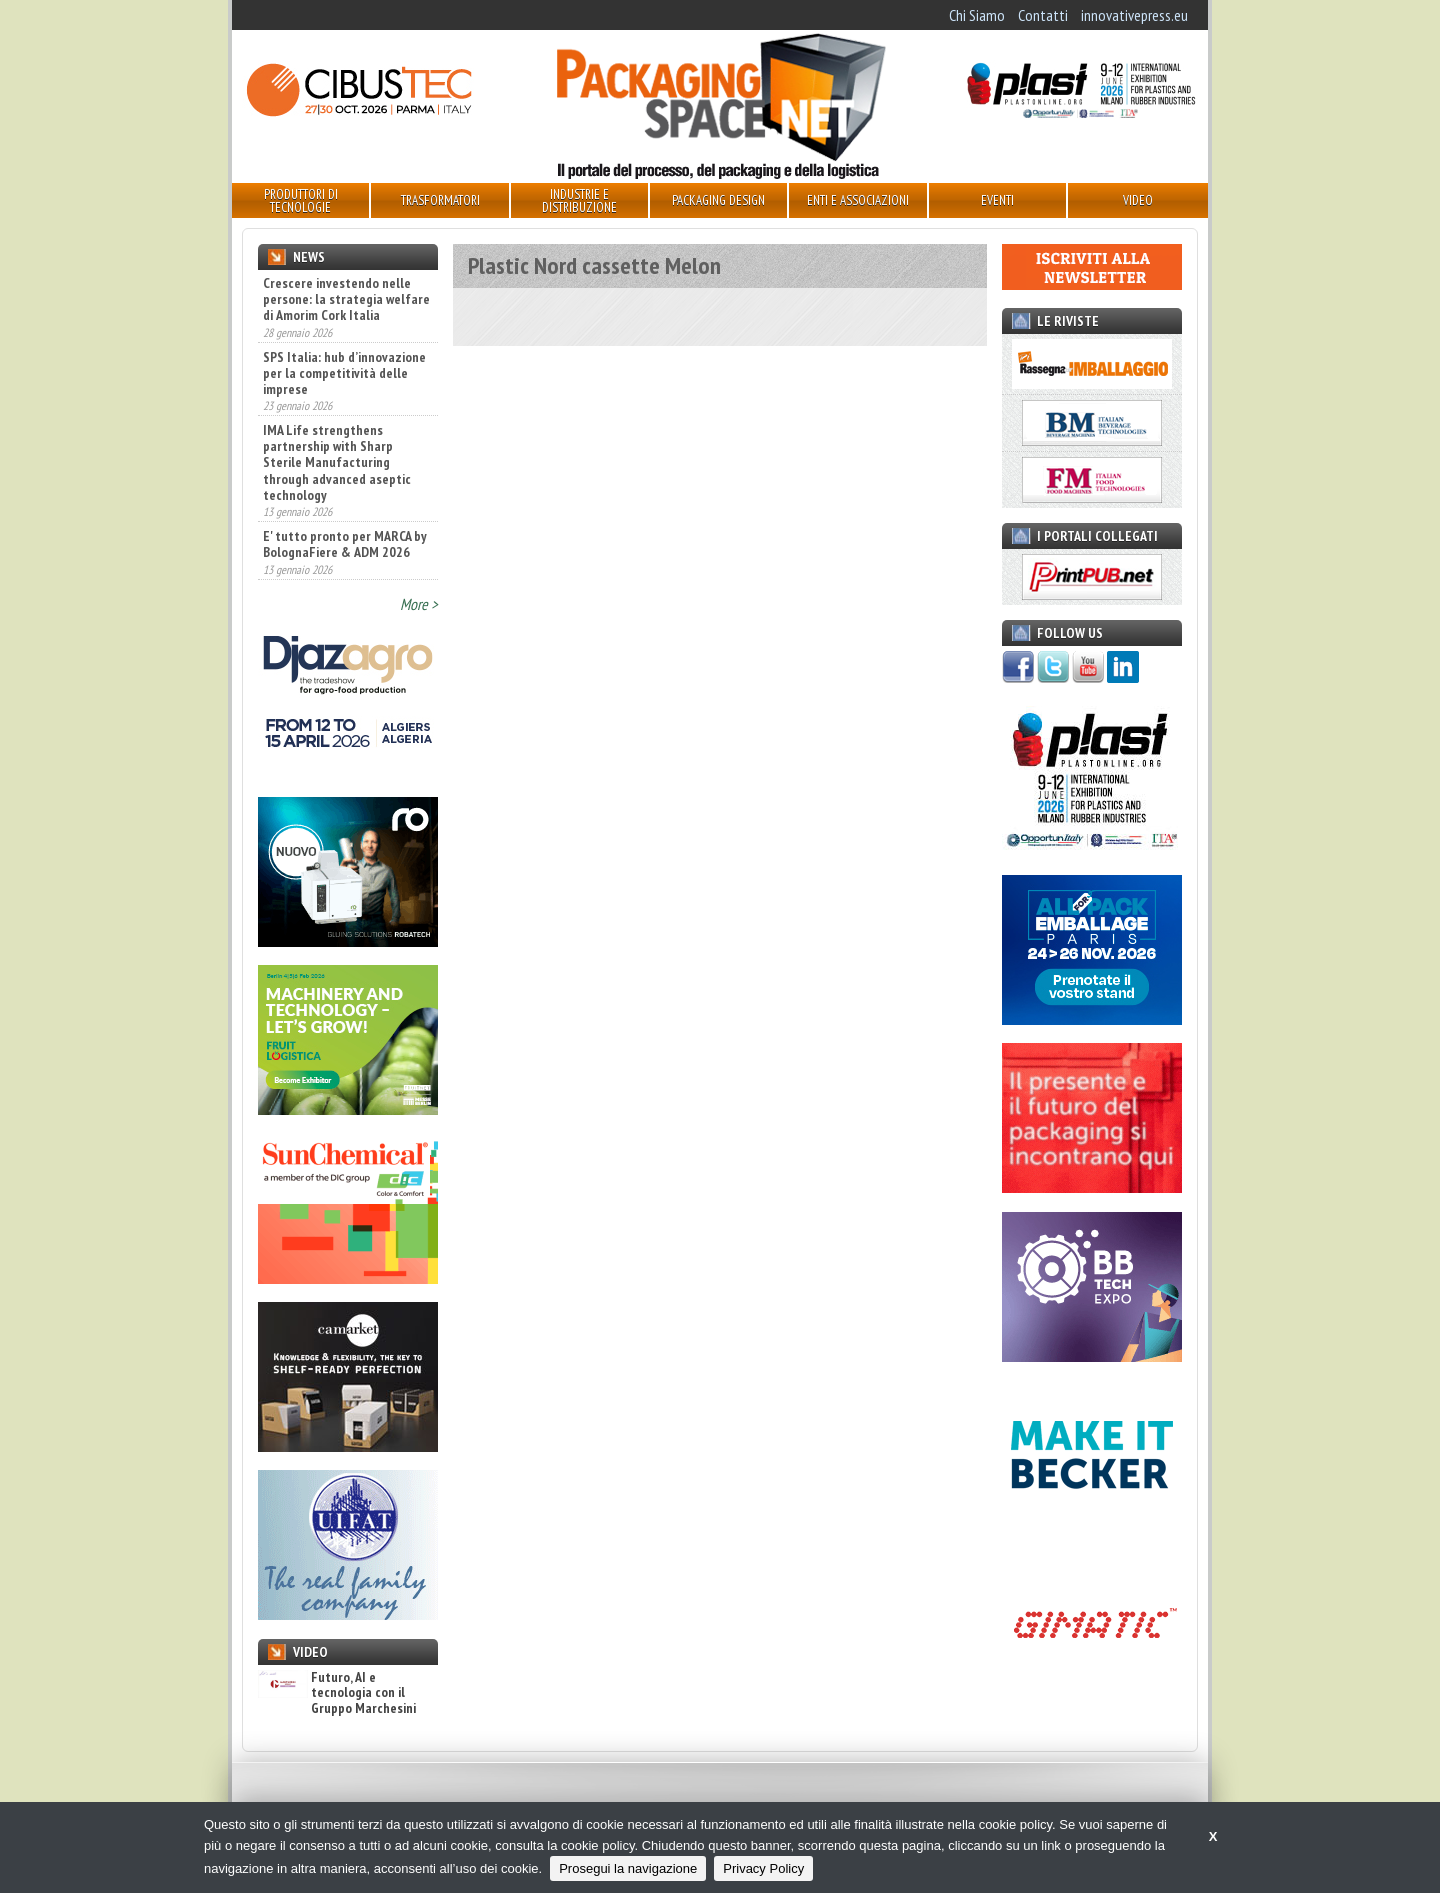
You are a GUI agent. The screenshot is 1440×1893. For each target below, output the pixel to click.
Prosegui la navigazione (628, 1868)
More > (419, 604)
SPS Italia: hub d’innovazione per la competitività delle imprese (344, 373)
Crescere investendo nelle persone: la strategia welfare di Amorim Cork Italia (346, 299)
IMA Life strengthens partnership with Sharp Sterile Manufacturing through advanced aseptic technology (337, 462)
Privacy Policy (763, 1868)
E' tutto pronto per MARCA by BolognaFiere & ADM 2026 (345, 544)
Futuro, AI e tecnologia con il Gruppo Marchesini (337, 1693)
